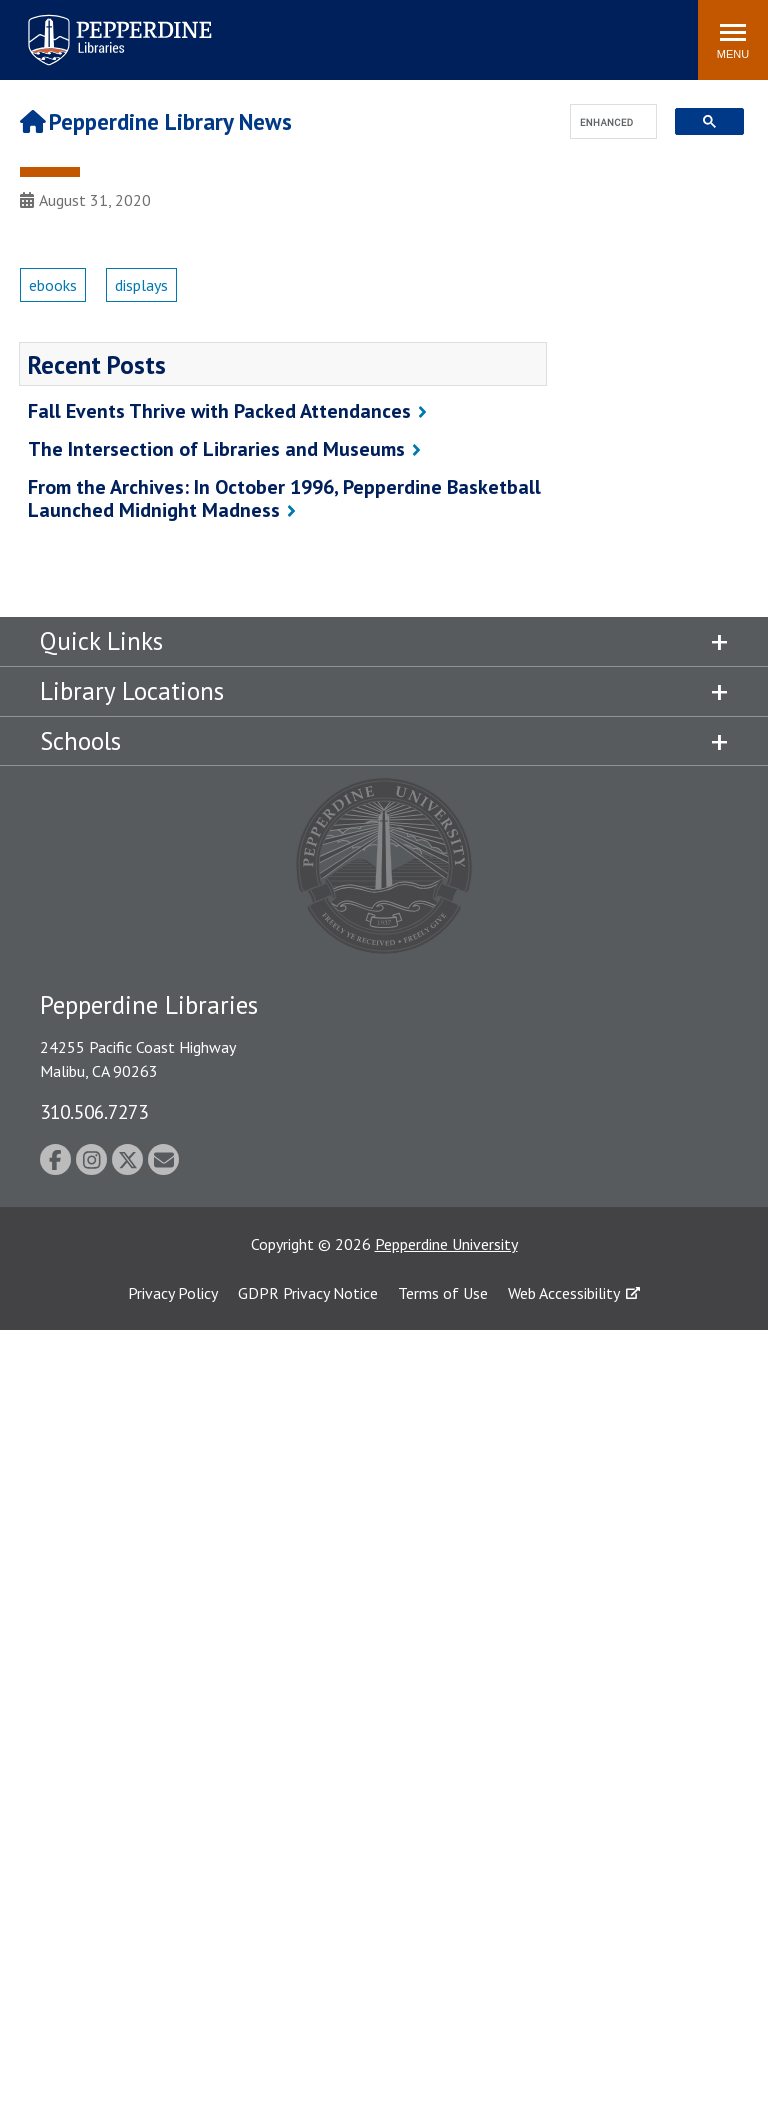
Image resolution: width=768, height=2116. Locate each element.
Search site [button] (411, 30)
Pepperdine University (446, 1244)
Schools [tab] (80, 741)
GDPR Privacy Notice (308, 1293)
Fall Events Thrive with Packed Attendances (219, 411)
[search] (607, 123)
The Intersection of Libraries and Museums (216, 449)
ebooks (53, 285)
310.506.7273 (94, 1111)
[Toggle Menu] (733, 40)
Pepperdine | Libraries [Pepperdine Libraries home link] (95, 18)
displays (141, 285)
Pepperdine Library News (156, 121)
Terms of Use (443, 1293)
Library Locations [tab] (132, 691)
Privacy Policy (173, 1293)
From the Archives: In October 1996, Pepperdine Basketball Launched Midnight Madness (284, 498)
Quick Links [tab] (101, 641)
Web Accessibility (564, 1293)
